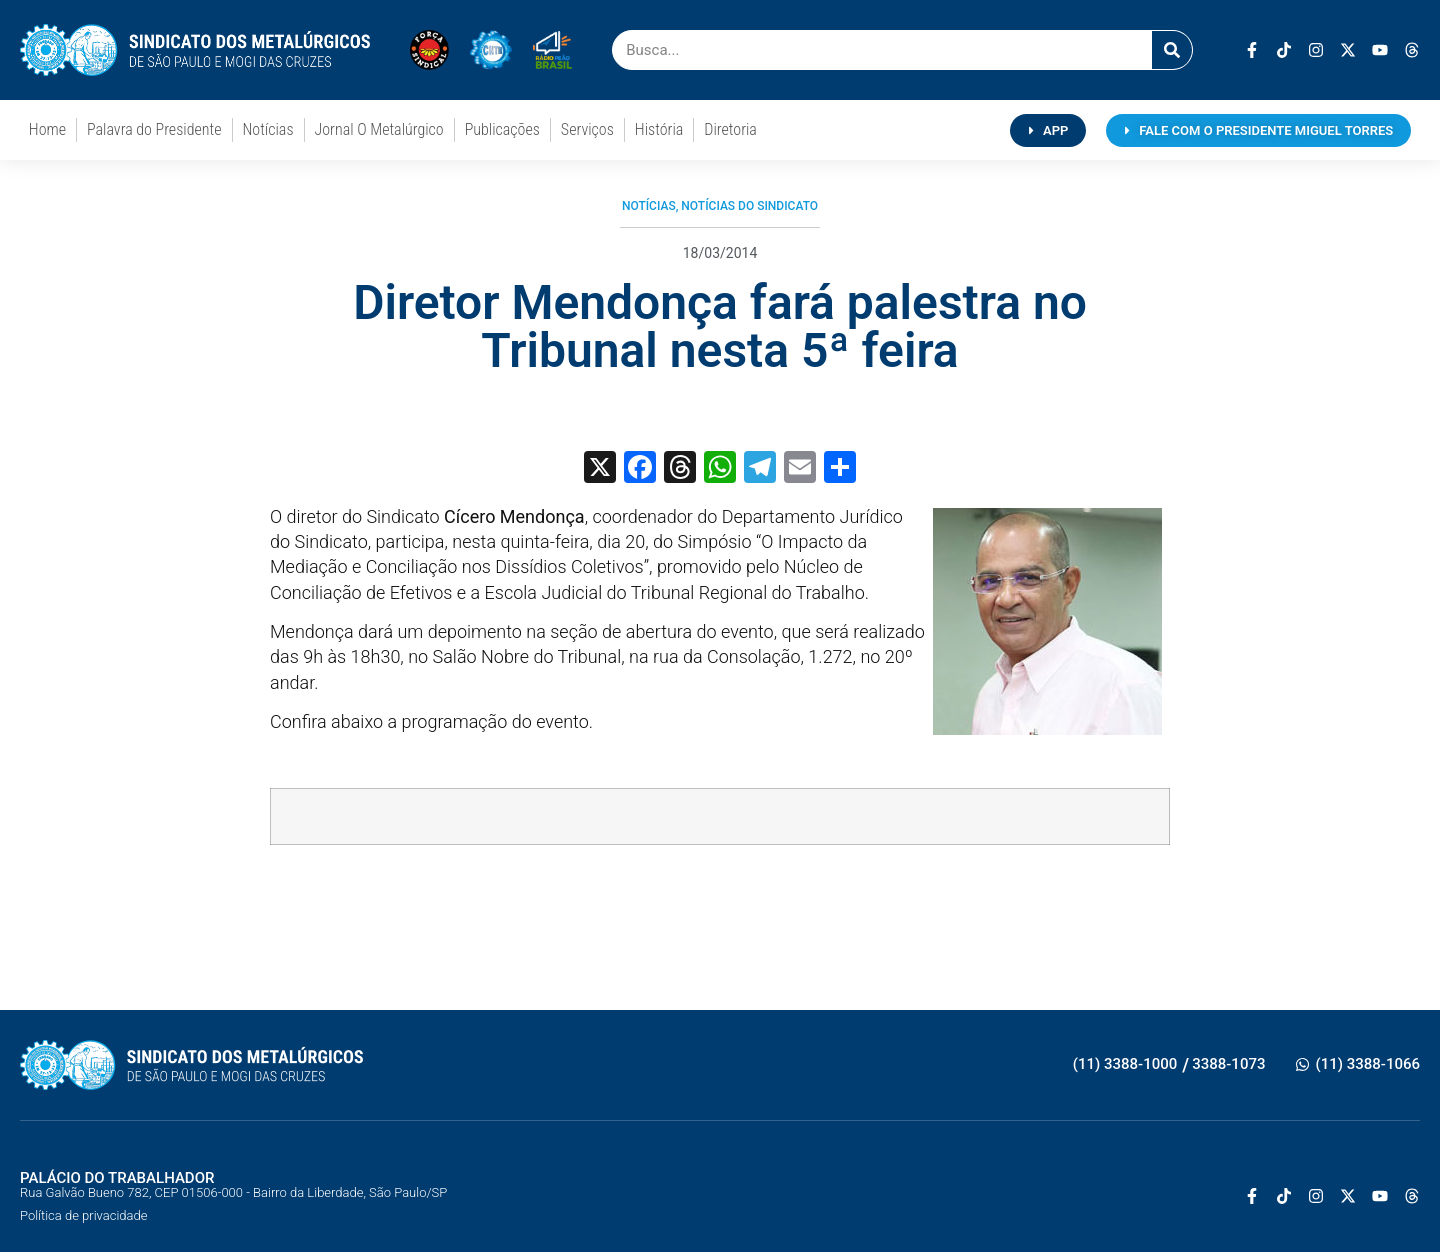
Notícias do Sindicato (749, 206)
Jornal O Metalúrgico (379, 129)
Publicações (502, 129)
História (659, 129)
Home (47, 129)
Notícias (268, 129)
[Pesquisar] (1172, 50)
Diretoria (730, 129)
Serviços (587, 129)
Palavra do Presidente (154, 129)
